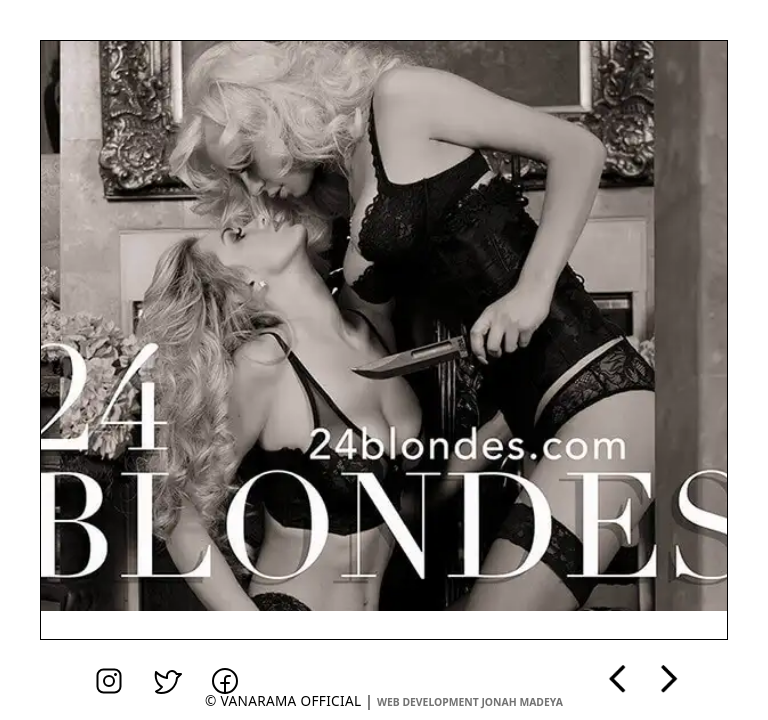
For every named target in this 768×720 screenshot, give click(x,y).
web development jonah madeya (470, 702)
